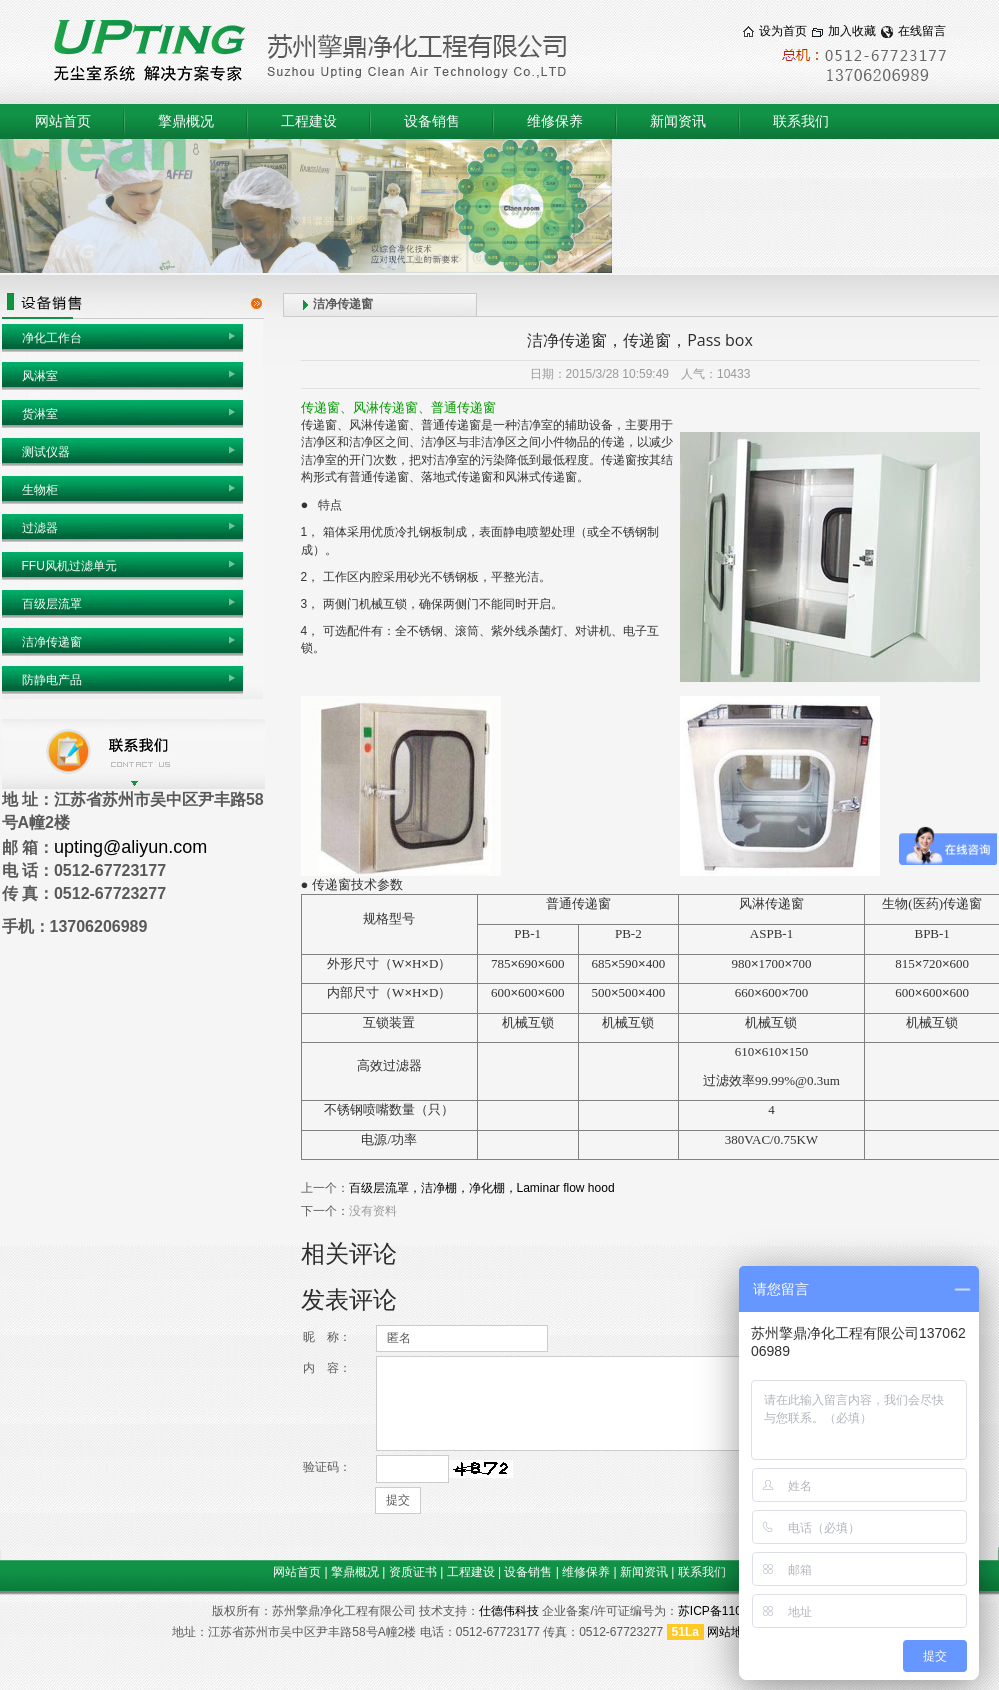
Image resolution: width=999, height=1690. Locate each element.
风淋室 (40, 376)
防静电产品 (52, 680)
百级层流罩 (52, 604)
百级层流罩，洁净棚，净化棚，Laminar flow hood (482, 1188)
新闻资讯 (678, 121)
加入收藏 (852, 31)
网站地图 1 (736, 1632)
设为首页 (783, 31)
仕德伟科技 (509, 1611)
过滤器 (40, 528)
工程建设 (309, 121)
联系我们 (801, 121)
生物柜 (40, 490)
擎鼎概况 (186, 121)
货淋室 (40, 414)
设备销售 (432, 121)
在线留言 (922, 31)
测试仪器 (46, 452)
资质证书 (413, 1572)
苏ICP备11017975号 (732, 1611)
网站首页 (63, 121)
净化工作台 (52, 338)
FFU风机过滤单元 (69, 566)
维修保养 (555, 121)
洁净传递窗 (52, 642)
